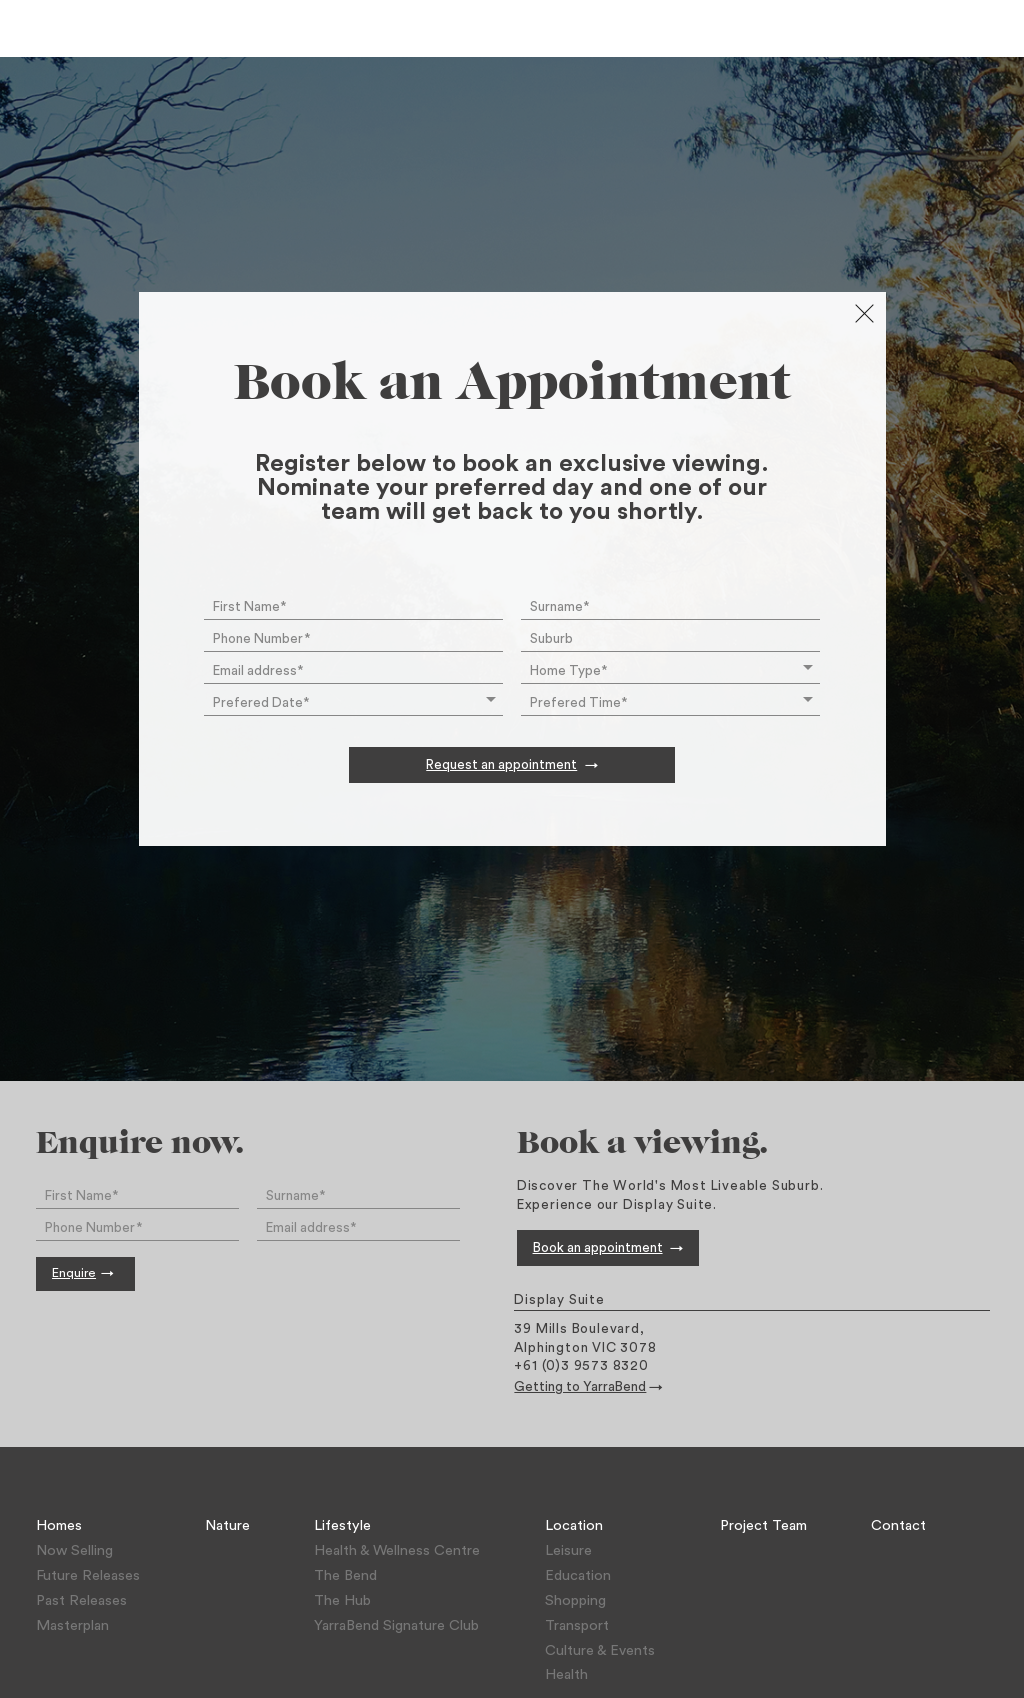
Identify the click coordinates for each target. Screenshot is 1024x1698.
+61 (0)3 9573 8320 (581, 1366)
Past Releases (81, 1600)
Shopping (575, 1600)
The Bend (345, 1575)
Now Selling (74, 1550)
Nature (227, 1525)
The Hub (342, 1600)
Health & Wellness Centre (397, 1550)
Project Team (763, 1525)
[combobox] (670, 636)
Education (578, 1575)
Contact (898, 1525)
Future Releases (88, 1575)
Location (574, 1525)
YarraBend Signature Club (396, 1625)
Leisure (568, 1550)
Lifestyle (342, 1525)
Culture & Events (600, 1650)
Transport (577, 1625)
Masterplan (72, 1625)
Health (566, 1674)
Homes (59, 1525)
